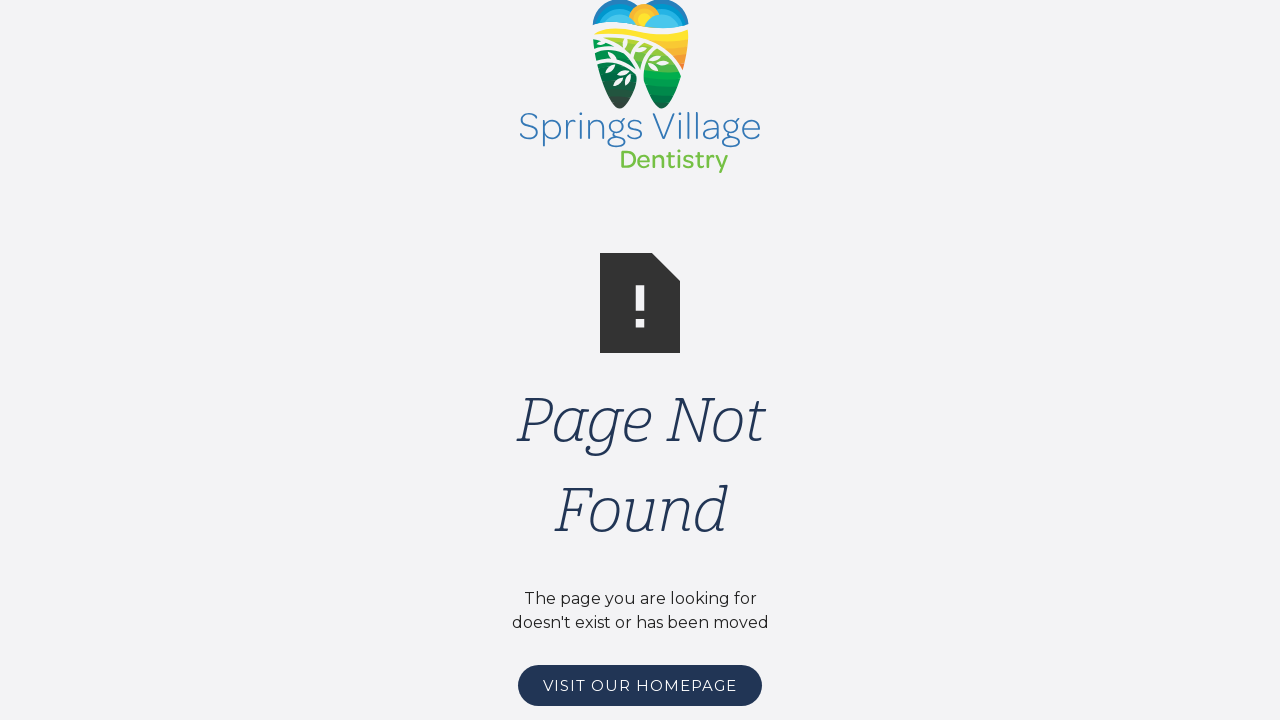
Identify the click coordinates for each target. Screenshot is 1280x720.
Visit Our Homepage (640, 685)
